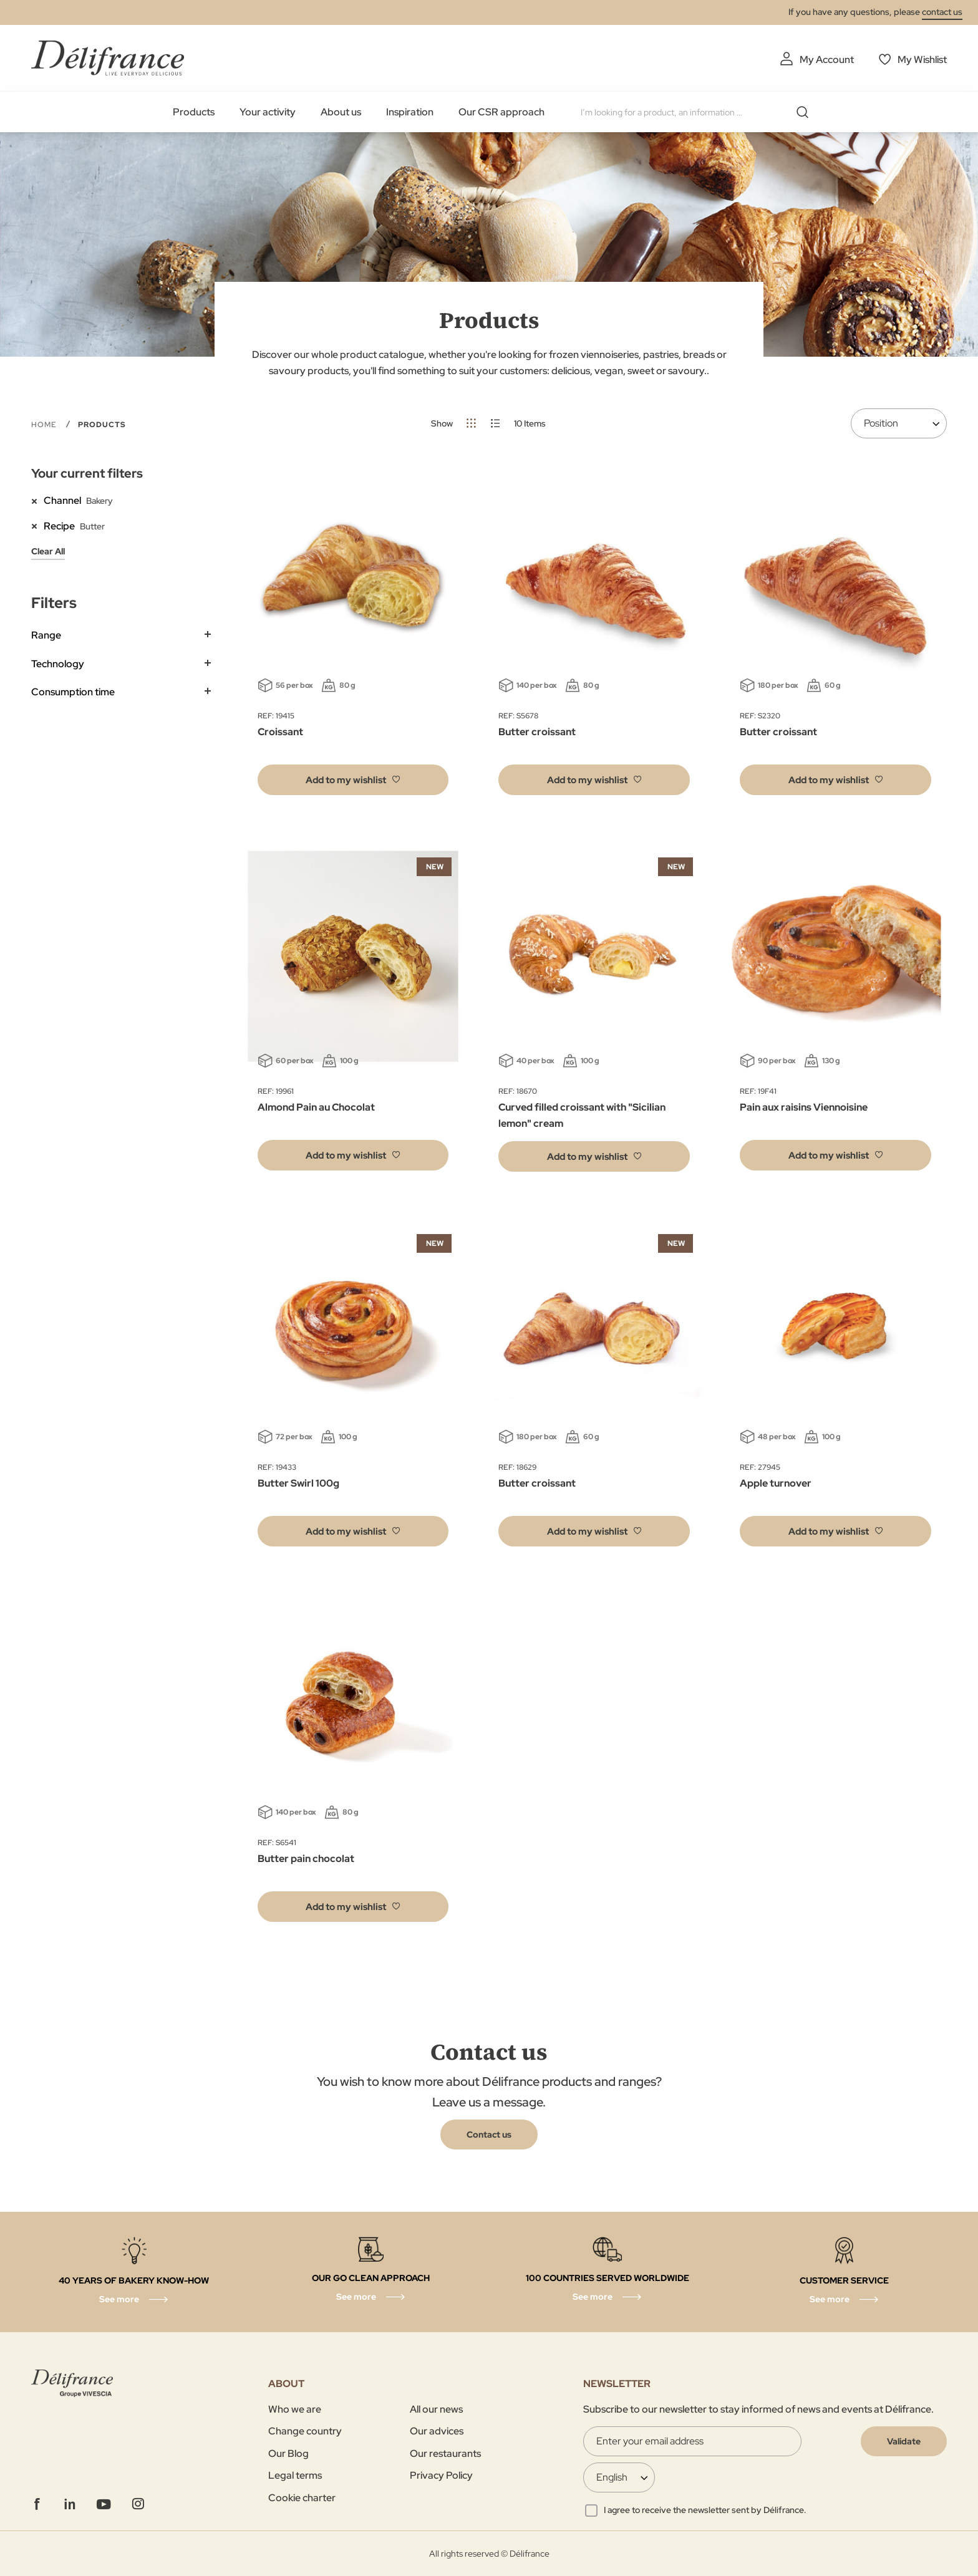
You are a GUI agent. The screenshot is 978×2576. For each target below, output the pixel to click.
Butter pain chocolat (306, 1858)
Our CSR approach (501, 111)
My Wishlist (922, 59)
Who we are (294, 2409)
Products (194, 111)
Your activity (268, 111)
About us (341, 111)
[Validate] (904, 2441)
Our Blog (288, 2453)
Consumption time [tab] (73, 691)
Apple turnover (775, 1483)
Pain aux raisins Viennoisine (804, 1107)
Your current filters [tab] (87, 473)
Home (45, 425)
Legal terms (295, 2475)
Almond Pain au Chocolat (316, 1107)
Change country (305, 2431)
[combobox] (699, 112)
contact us (942, 11)
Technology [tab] (57, 663)
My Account (827, 59)
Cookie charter (302, 2497)
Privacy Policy (441, 2475)
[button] (353, 780)
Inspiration (409, 111)
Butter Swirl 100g (298, 1483)
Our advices (436, 2431)
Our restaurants (445, 2453)
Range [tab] (46, 635)
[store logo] (107, 58)
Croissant (280, 731)
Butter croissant (537, 731)
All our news (436, 2409)
